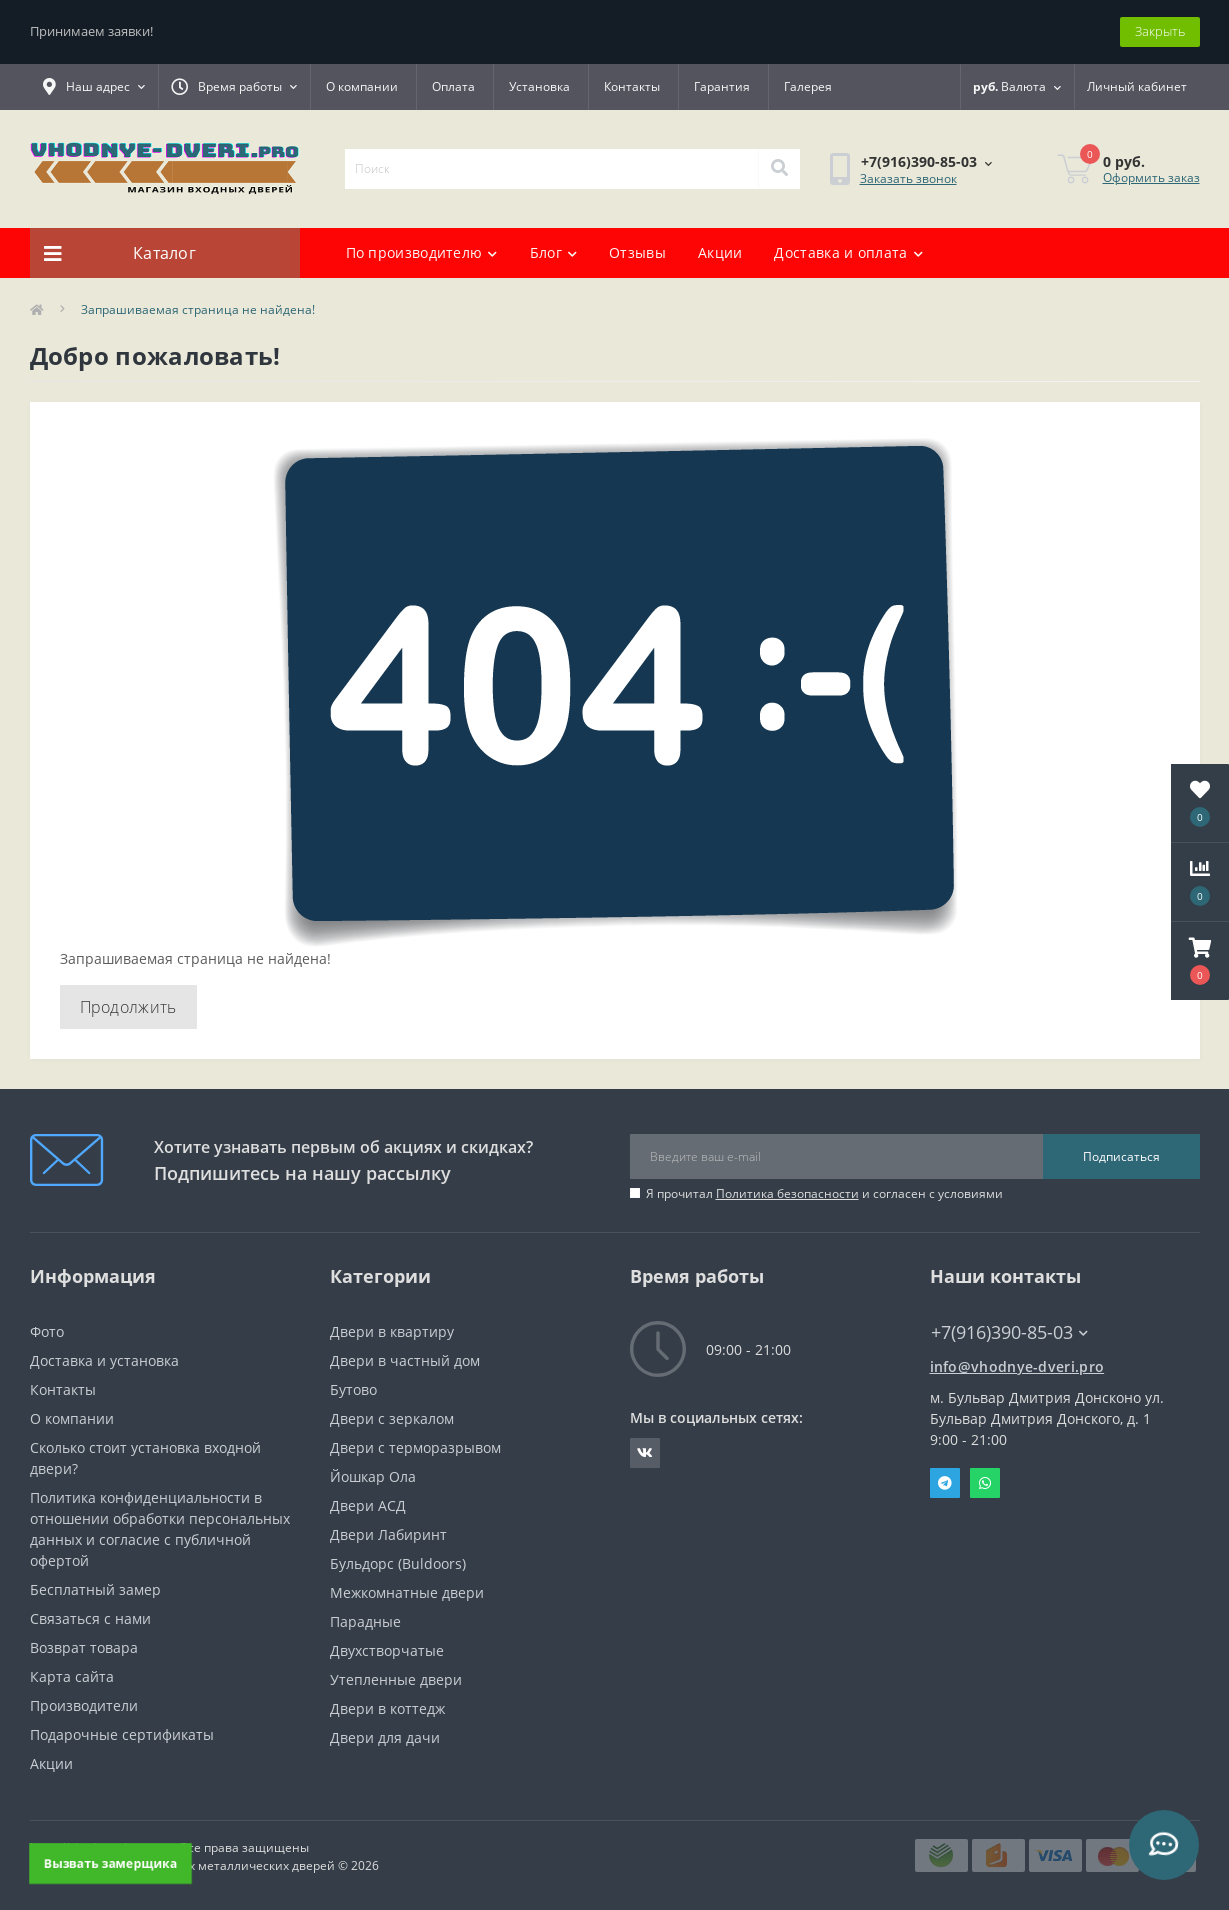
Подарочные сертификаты (122, 1734)
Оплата (453, 86)
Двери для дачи (385, 1737)
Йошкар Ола (373, 1476)
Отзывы (637, 252)
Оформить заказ (1151, 177)
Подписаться (1121, 1156)
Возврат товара (84, 1647)
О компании (362, 86)
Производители (84, 1705)
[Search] (779, 169)
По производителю (422, 252)
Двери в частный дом (405, 1360)
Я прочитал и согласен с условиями (824, 1193)
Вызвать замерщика (110, 1863)
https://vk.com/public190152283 (645, 1453)
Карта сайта (72, 1676)
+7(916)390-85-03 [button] (1009, 1332)
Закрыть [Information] (1160, 31)
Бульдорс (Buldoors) (398, 1563)
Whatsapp (985, 1483)
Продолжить (128, 1007)
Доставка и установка (104, 1360)
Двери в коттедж (387, 1708)
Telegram (945, 1483)
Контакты (632, 86)
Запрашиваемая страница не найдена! (198, 309)
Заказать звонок (908, 178)
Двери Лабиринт (388, 1534)
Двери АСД (368, 1505)
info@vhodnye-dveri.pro (1017, 1366)
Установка (539, 86)
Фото (47, 1331)
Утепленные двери (396, 1679)
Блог (554, 252)
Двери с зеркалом (392, 1418)
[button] (1200, 961)
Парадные (365, 1621)
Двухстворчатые (387, 1650)
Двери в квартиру (392, 1331)
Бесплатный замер (95, 1589)
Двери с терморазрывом (415, 1447)
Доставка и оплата (848, 252)
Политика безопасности (787, 1193)
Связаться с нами (90, 1618)
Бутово (353, 1389)
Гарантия (722, 86)
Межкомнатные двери (407, 1592)
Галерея (808, 86)
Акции (720, 252)
